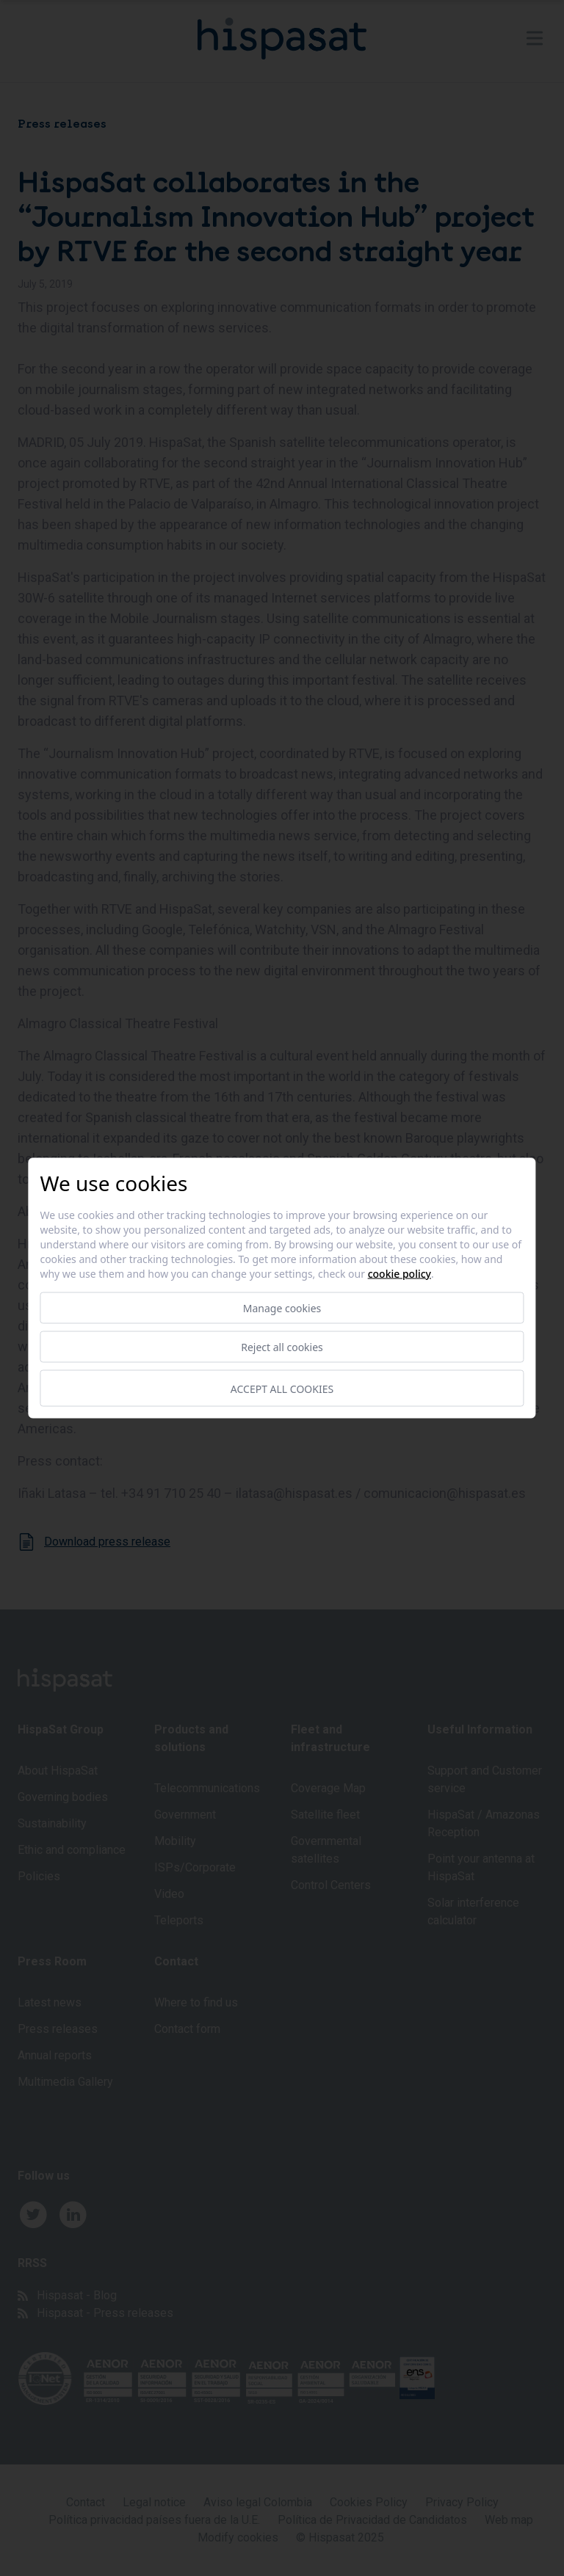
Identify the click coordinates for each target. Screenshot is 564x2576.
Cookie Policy (399, 1274)
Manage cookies (282, 1308)
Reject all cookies (282, 1347)
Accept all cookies (282, 1388)
